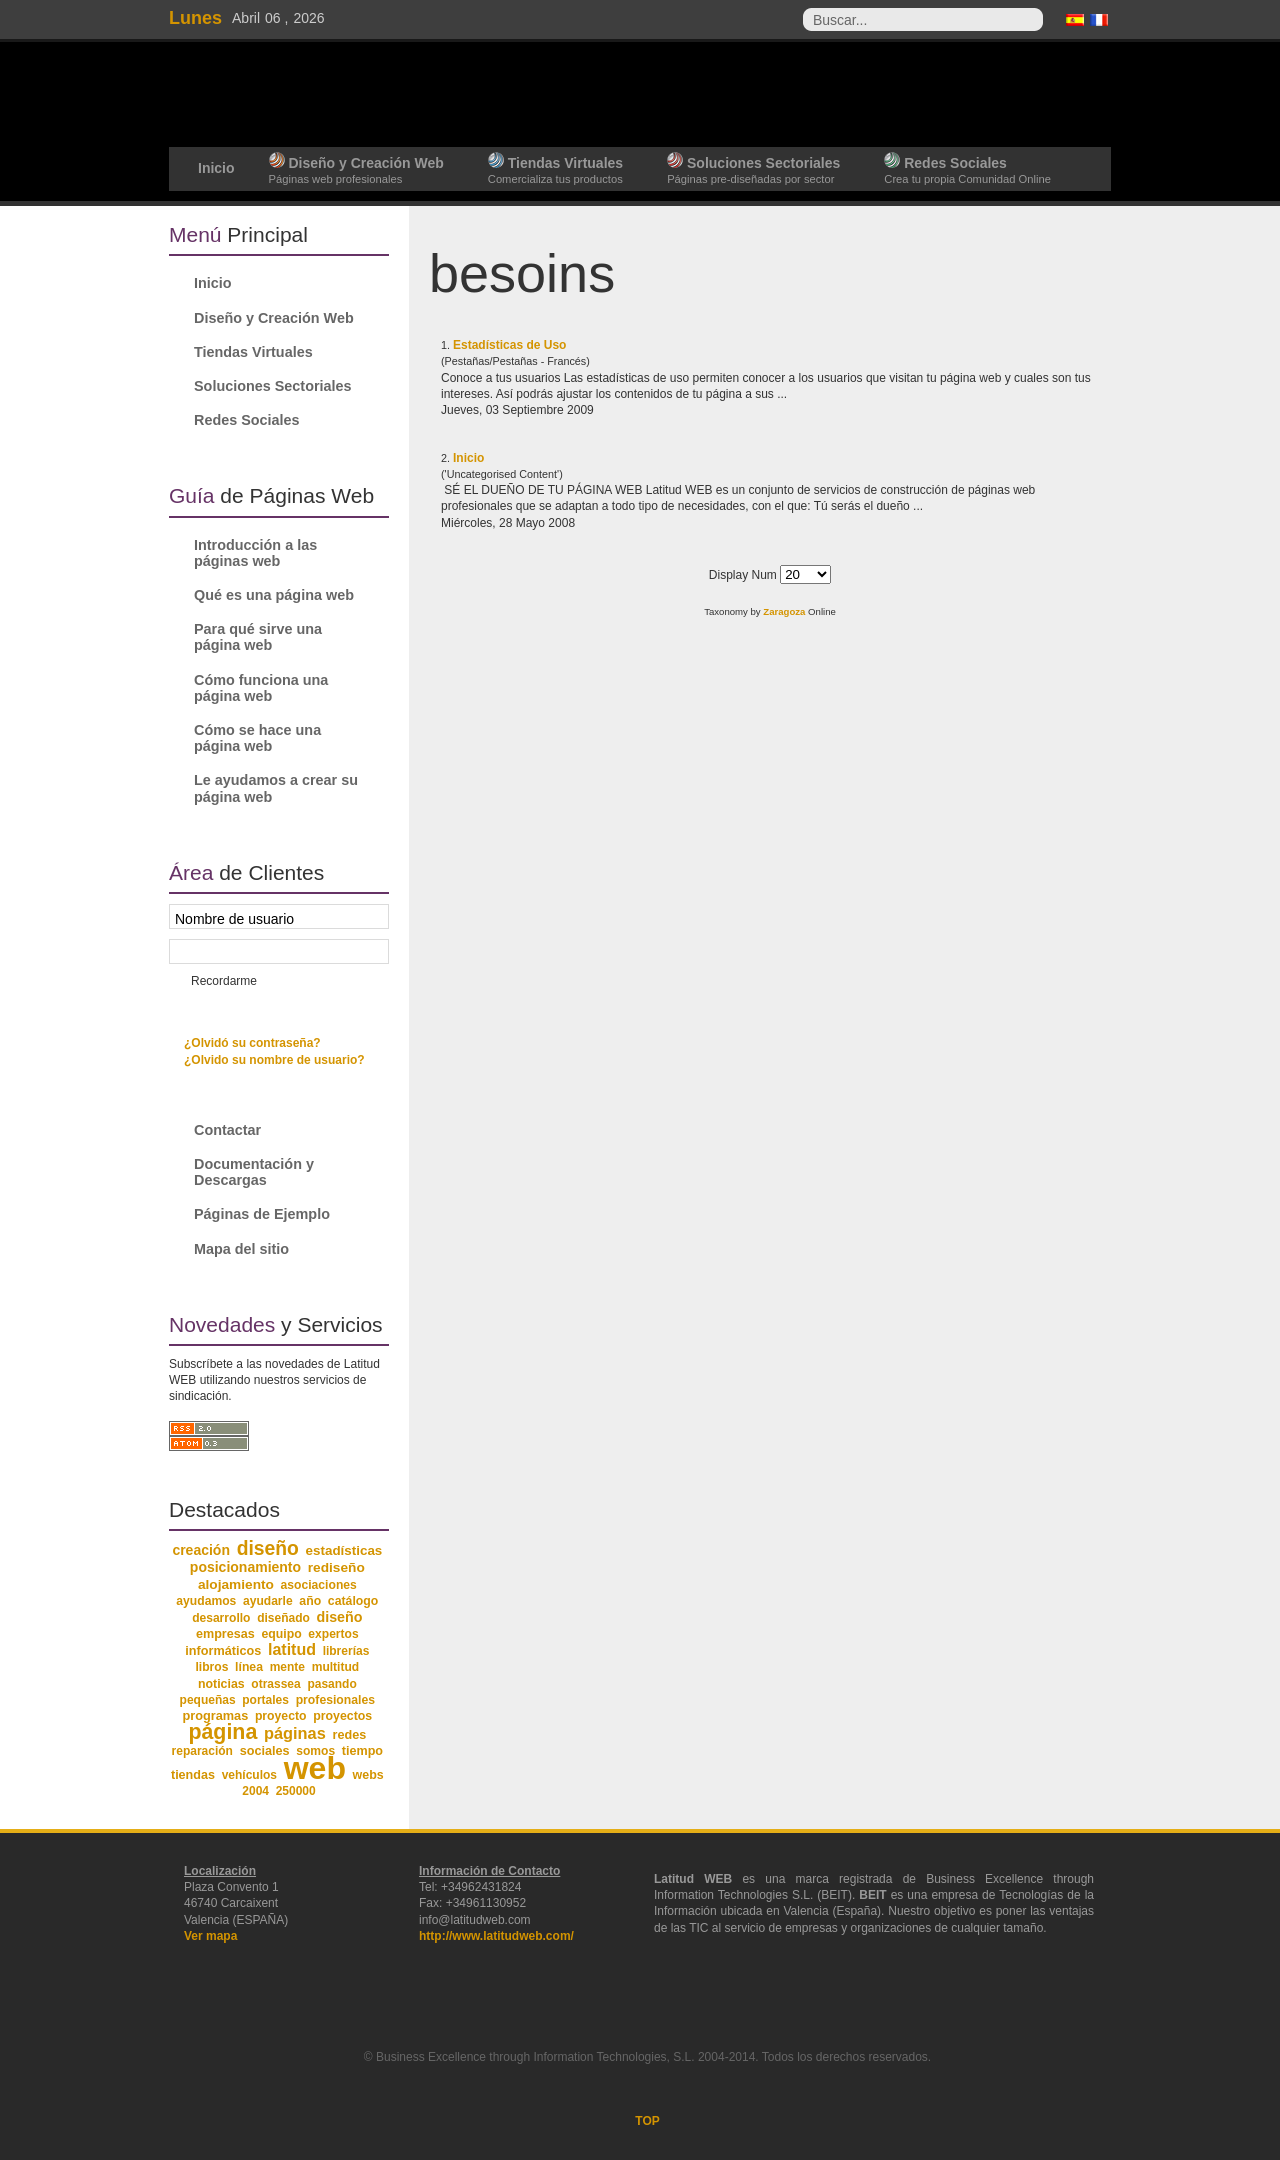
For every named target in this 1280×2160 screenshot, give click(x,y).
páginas (295, 1733)
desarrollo (221, 1618)
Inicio (468, 458)
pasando (331, 1684)
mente (287, 1667)
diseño (268, 1548)
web (315, 1768)
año (310, 1601)
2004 (255, 1791)
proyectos (342, 1716)
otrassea (275, 1684)
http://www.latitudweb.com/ (496, 1936)
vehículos (249, 1775)
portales (265, 1700)
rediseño (336, 1567)
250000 (296, 1791)
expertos (333, 1634)
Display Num (744, 575)
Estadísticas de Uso (509, 345)
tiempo (362, 1751)
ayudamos (206, 1601)
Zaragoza (784, 611)
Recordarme (224, 981)
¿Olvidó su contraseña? (252, 1043)
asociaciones (319, 1585)
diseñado (283, 1618)
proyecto (281, 1716)
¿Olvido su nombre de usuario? (274, 1060)
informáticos (223, 1651)
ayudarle (268, 1601)
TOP (647, 2121)
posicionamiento (245, 1567)
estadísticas (344, 1550)
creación (201, 1550)
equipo (281, 1634)
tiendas (193, 1775)
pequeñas (208, 1700)
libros (211, 1667)
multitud (336, 1667)
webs (368, 1775)
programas (215, 1715)
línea (249, 1667)
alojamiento (236, 1584)
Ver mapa (210, 1936)
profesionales (335, 1700)
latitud (292, 1649)
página (222, 1732)
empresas (225, 1634)
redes (349, 1735)
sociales (265, 1751)
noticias (221, 1684)
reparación (202, 1751)
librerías (346, 1651)
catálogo (353, 1601)
